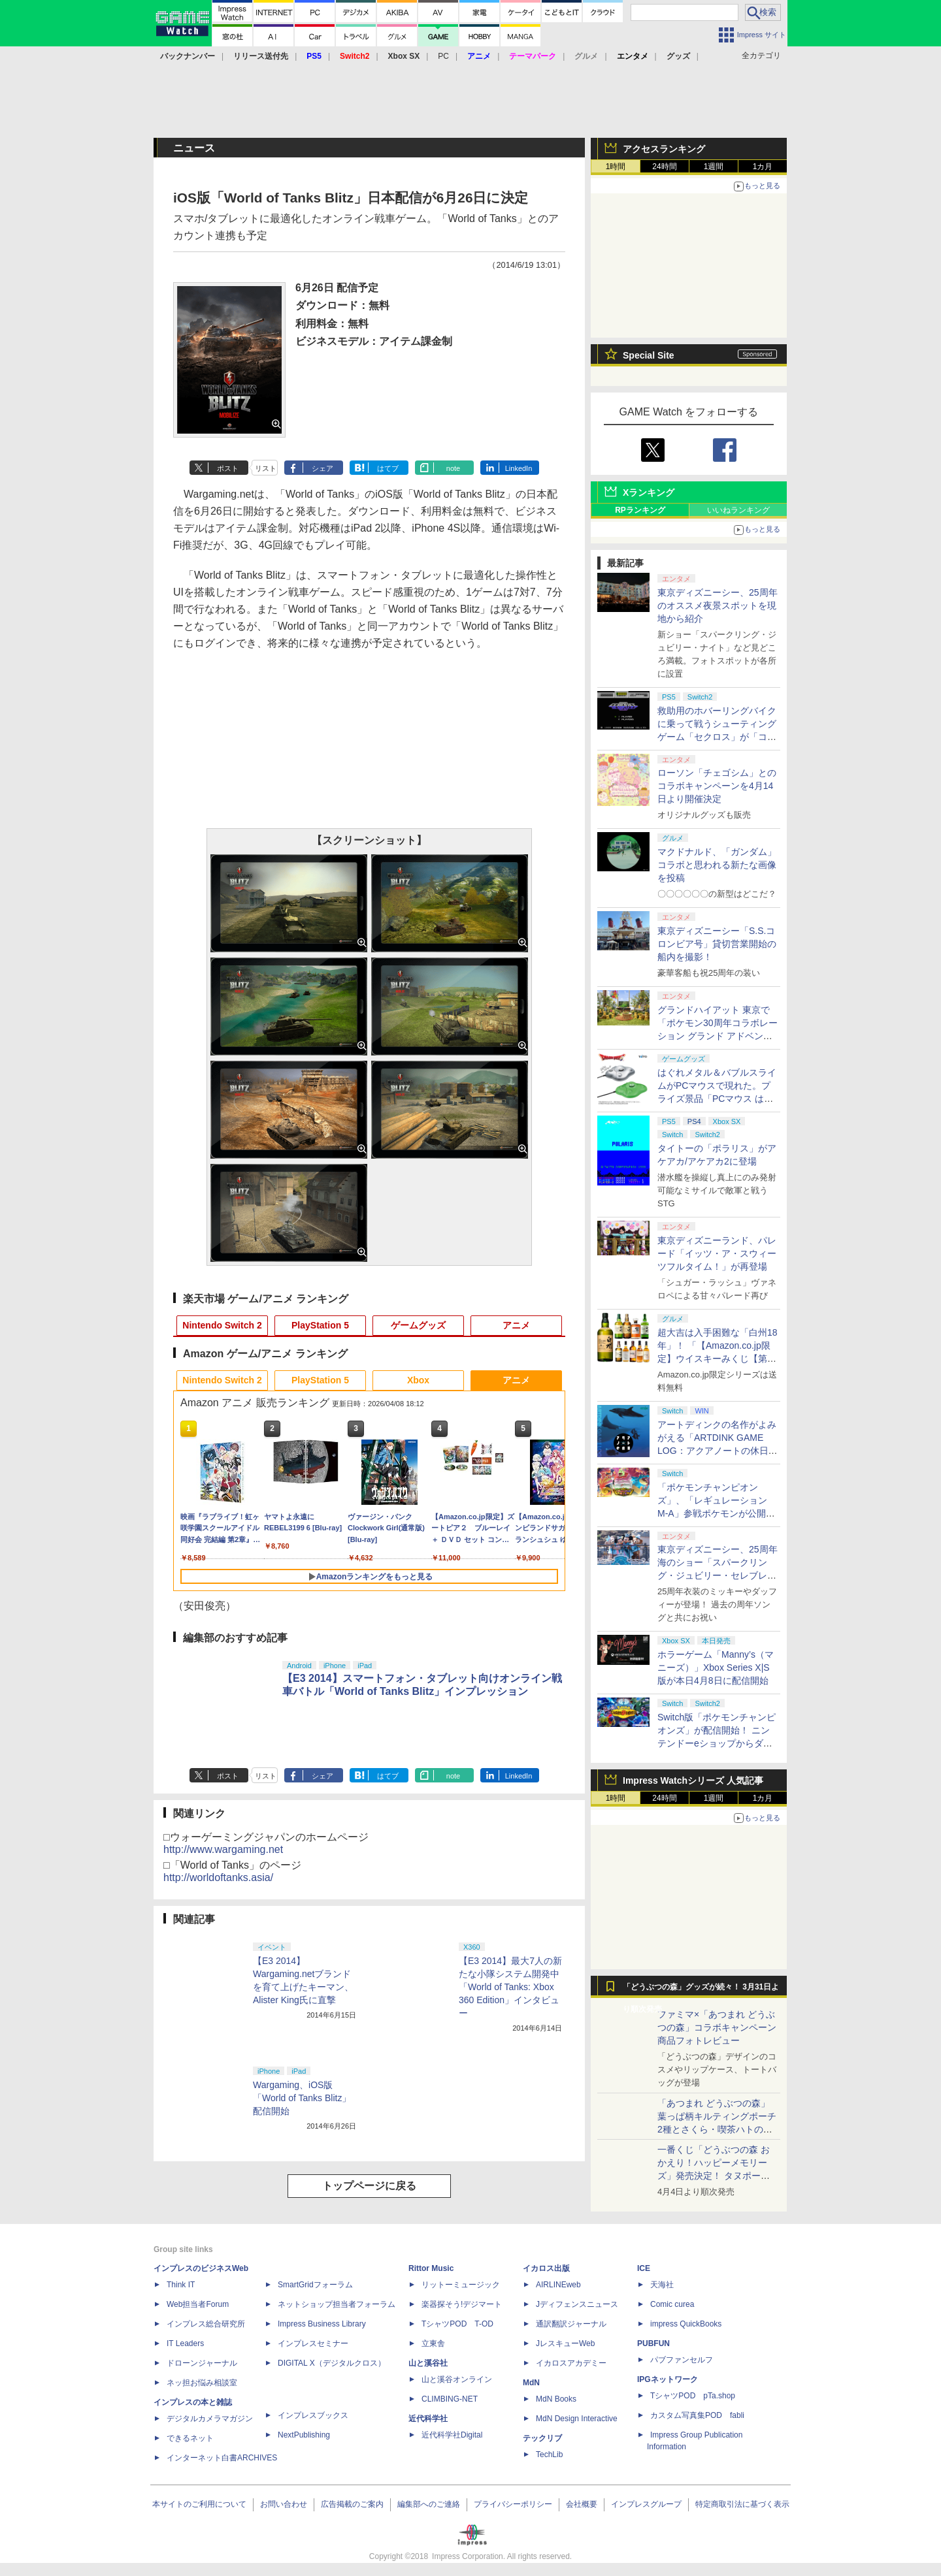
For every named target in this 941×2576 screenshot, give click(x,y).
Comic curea (672, 2304)
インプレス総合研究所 (206, 2323)
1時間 (616, 166)
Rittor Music (431, 2268)
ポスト (228, 468)
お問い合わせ (283, 2504)
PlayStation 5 (320, 1325)
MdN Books (556, 2399)
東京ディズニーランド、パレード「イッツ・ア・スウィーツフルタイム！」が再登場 (716, 1253)
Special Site (648, 355)
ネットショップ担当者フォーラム (336, 2304)
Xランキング (648, 492)
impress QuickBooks (685, 2323)
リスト (265, 468)
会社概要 (581, 2504)
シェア (322, 468)
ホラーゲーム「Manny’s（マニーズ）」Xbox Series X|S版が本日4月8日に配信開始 (715, 1667)
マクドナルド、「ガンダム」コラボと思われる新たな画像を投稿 (716, 864)
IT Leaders (185, 2343)
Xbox (418, 1380)
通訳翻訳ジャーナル (571, 2323)
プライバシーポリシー (513, 2504)
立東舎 (433, 2343)
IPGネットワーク (667, 2379)
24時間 (664, 166)
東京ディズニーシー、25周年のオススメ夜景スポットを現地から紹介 (717, 605)
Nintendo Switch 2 (221, 1325)
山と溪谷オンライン (456, 2379)
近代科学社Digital (451, 2434)
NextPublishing (304, 2434)
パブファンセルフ (681, 2359)
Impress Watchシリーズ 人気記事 (693, 1780)
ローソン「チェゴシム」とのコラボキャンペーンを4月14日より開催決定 (716, 785)
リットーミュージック (460, 2284)
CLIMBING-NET (449, 2399)
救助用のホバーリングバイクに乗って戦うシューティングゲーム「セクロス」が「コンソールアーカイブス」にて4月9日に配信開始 (716, 736)
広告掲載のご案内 (352, 2504)
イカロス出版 (546, 2268)
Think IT (181, 2284)
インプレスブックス (313, 2415)
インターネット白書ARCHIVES (222, 2457)
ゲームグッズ (418, 1325)
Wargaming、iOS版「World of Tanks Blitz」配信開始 (302, 2098)
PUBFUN (653, 2343)
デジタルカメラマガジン (210, 2418)
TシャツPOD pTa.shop (692, 2395)
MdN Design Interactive (577, 2418)
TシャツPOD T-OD (457, 2323)
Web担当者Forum (198, 2304)
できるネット (190, 2438)
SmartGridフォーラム (315, 2284)
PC (443, 56)
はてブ (388, 468)
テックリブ (542, 2438)
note (453, 468)
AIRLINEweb (558, 2284)
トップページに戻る (369, 2185)
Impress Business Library (322, 2323)
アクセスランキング (664, 149)
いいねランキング (738, 510)
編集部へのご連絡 (428, 2504)
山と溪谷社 (428, 2363)
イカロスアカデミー (571, 2363)
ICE (643, 2268)
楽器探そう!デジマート (461, 2304)
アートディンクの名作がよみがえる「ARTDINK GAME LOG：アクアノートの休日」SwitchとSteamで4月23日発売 (717, 1450)
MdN (531, 2382)
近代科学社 (428, 2418)
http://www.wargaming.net (223, 1849)
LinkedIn (519, 468)
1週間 (714, 166)
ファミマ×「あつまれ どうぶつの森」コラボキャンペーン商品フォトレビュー (716, 2027)
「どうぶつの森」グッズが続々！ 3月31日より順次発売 (701, 1990)
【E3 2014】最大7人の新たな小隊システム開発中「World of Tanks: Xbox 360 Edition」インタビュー (510, 1987)
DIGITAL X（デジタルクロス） (332, 2363)
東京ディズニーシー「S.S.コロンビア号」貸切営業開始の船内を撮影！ (716, 944)
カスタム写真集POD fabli (697, 2415)
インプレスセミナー (313, 2343)
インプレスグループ (646, 2504)
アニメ (516, 1325)
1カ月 (763, 166)
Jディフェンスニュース (577, 2304)
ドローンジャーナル (202, 2363)
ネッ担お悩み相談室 (202, 2382)
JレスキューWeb (565, 2343)
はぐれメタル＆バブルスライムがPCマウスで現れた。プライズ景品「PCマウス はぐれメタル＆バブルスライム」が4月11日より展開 (716, 1098)
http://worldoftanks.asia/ (218, 1877)
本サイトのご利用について (199, 2504)
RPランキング (640, 510)
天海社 (662, 2284)
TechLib (549, 2454)
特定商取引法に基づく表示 (742, 2504)
